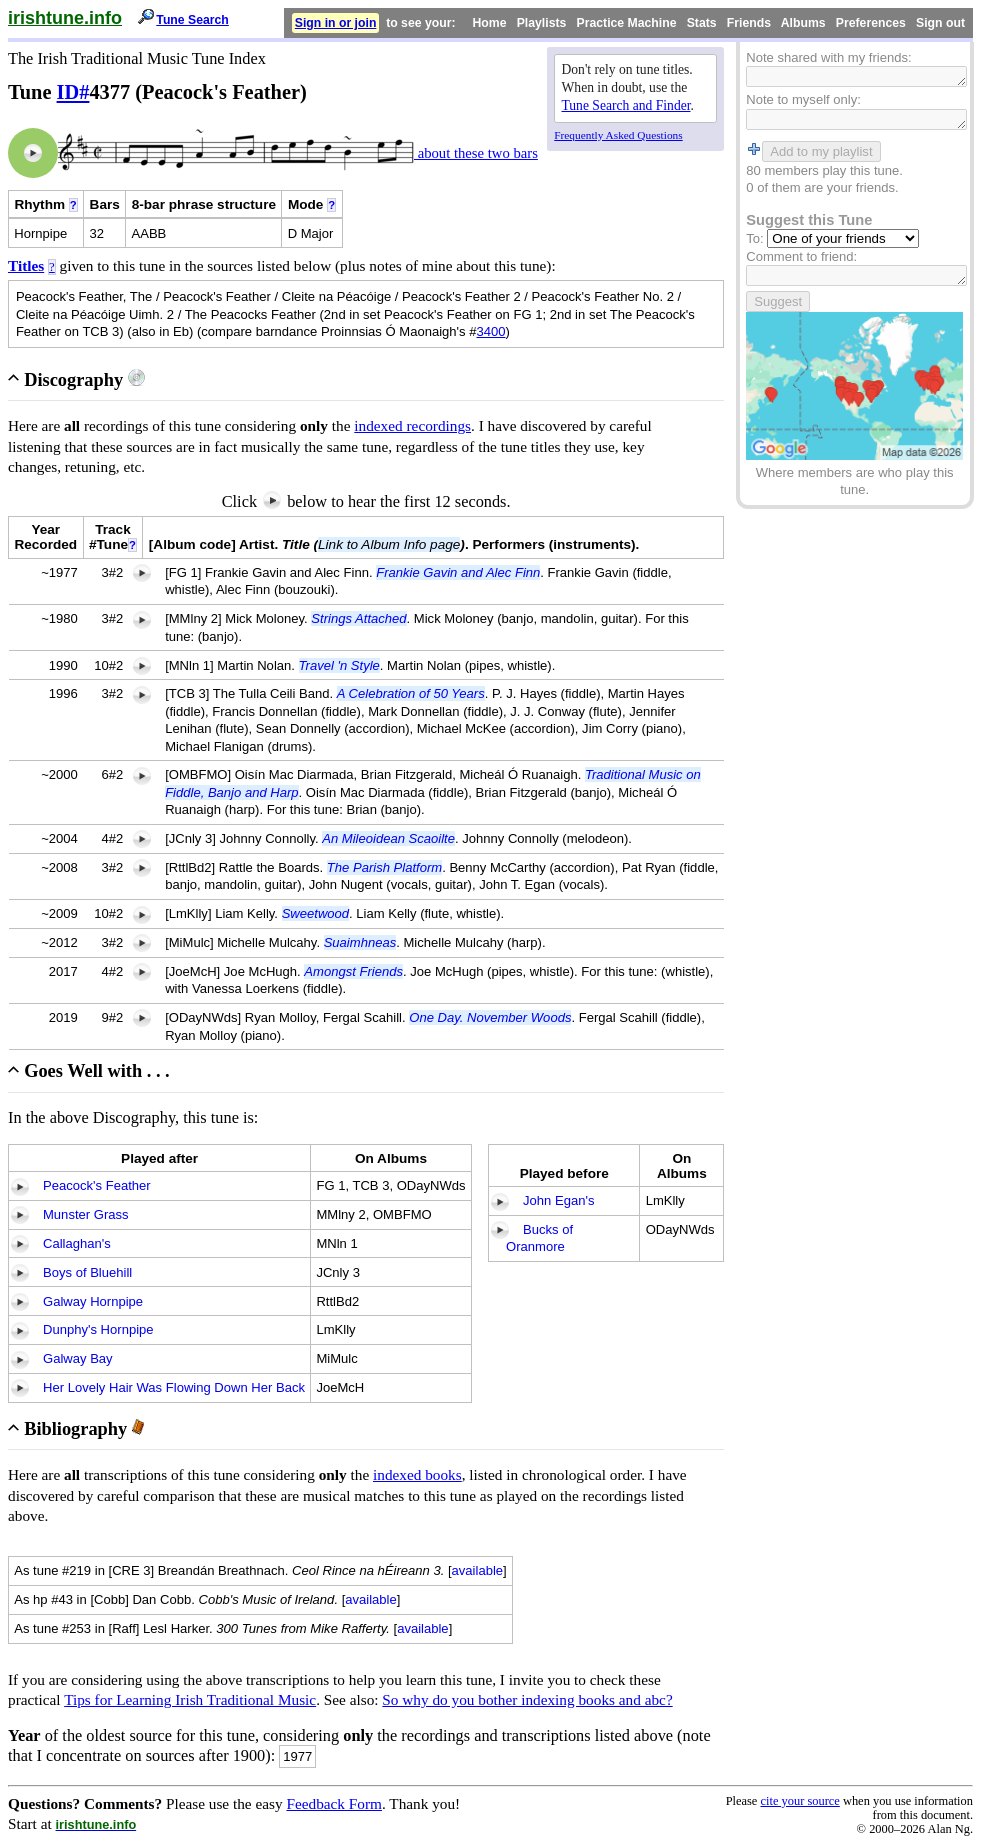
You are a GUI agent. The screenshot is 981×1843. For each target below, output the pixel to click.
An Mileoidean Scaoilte (388, 838)
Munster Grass (86, 1214)
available (478, 1570)
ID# (73, 92)
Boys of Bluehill (87, 1272)
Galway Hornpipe (93, 1301)
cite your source (799, 1801)
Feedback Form (334, 1803)
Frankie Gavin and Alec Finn (458, 572)
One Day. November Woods (490, 1017)
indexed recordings (412, 425)
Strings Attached (358, 618)
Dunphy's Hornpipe (98, 1329)
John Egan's (558, 1200)
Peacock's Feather (97, 1185)
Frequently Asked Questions (618, 135)
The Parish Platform (384, 867)
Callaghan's (77, 1243)
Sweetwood (315, 913)
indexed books (417, 1474)
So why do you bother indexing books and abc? (527, 1699)
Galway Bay (78, 1358)
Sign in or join (336, 23)
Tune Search (192, 20)
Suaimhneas (360, 942)
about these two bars (476, 153)
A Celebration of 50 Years (411, 693)
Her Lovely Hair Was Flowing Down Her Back (174, 1387)
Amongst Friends (353, 971)
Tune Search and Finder (626, 105)
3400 (490, 331)
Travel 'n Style (339, 665)
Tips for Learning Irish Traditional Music (190, 1699)
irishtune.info (65, 18)
